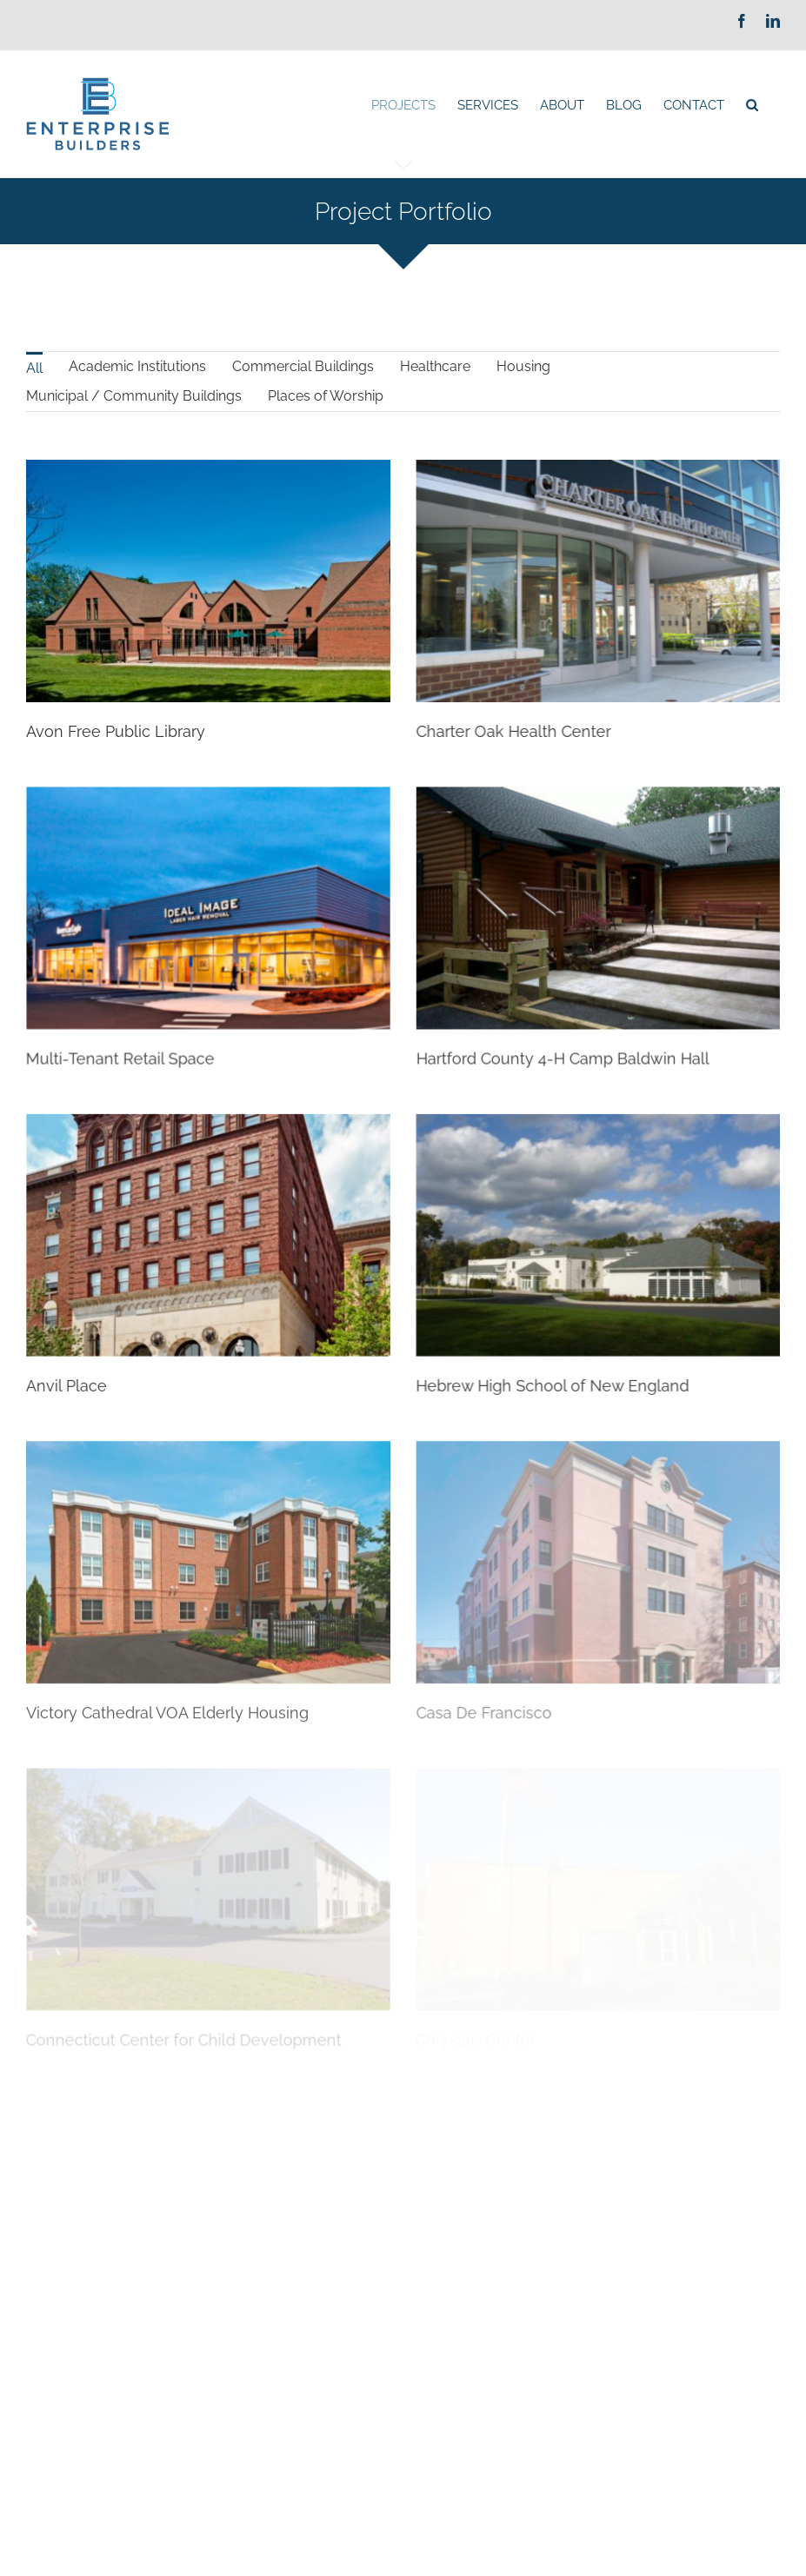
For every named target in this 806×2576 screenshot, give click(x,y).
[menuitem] (403, 105)
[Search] (752, 105)
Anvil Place (91, 1345)
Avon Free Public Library (115, 731)
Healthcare (435, 366)
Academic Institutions (137, 366)
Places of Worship (325, 396)
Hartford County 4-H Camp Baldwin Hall (523, 1050)
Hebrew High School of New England (565, 1345)
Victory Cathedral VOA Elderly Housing (167, 1665)
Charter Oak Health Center (500, 731)
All (34, 368)
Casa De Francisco (471, 1665)
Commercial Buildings (303, 366)
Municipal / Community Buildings (134, 396)
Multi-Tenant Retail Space (171, 1026)
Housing (523, 366)
